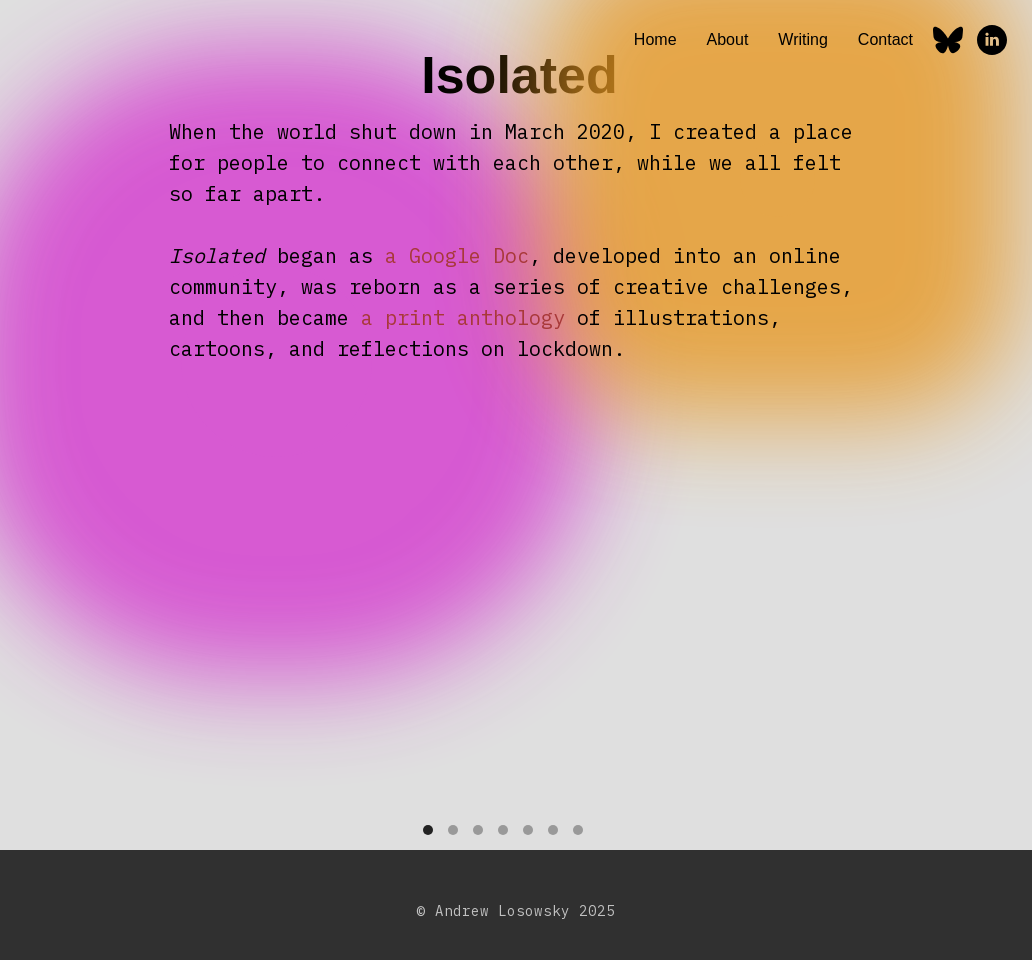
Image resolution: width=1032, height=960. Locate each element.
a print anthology (463, 317)
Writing (803, 39)
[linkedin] (992, 40)
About (728, 39)
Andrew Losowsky (502, 911)
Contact (885, 39)
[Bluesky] (948, 40)
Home (655, 39)
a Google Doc (457, 255)
